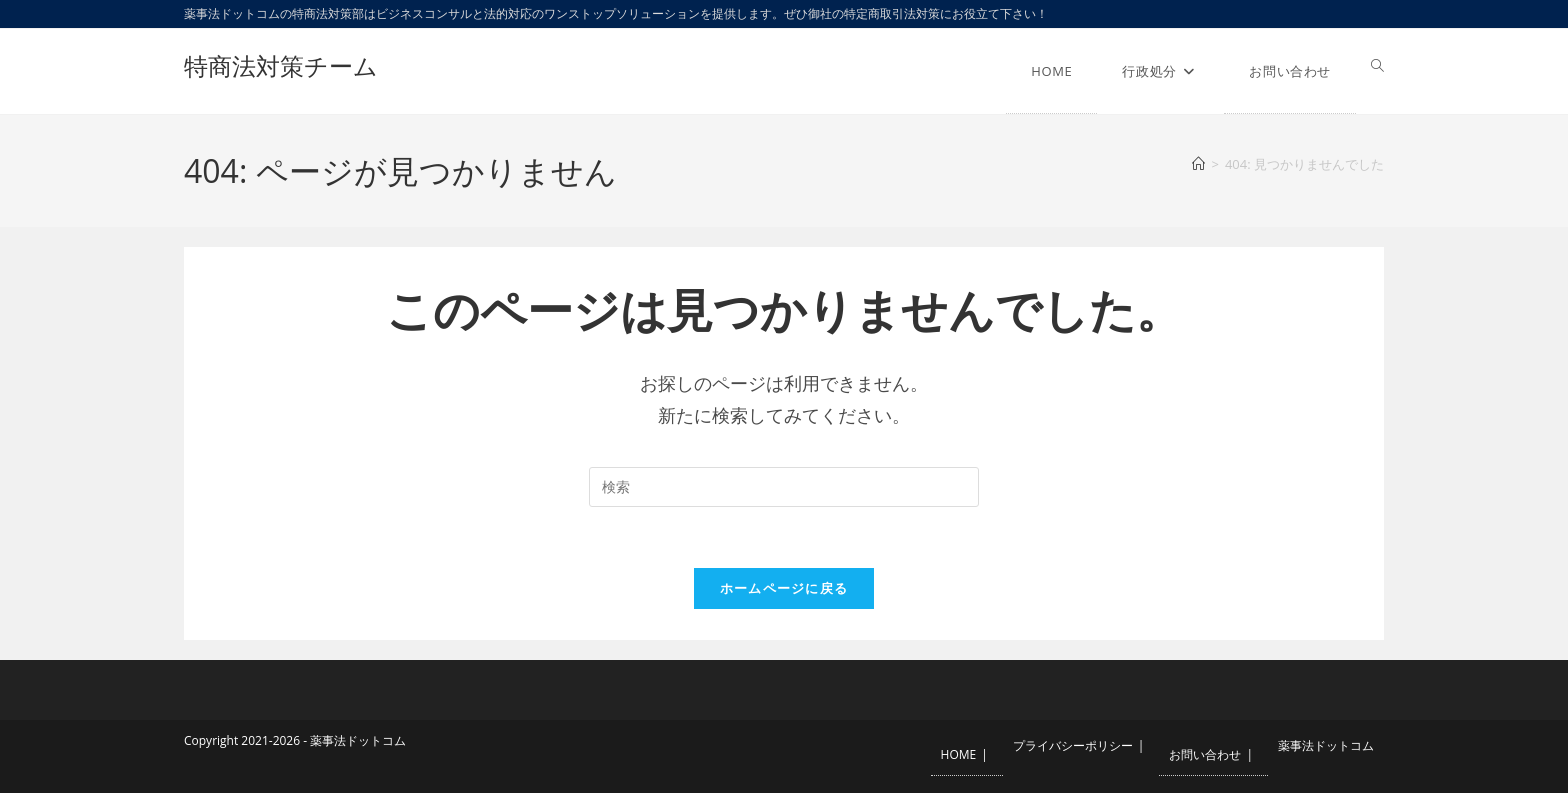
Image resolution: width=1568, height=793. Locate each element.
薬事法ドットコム (1326, 745)
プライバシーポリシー (1073, 745)
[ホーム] (1198, 164)
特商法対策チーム (281, 65)
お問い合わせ (1205, 754)
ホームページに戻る (784, 588)
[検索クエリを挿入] (784, 487)
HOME (959, 754)
